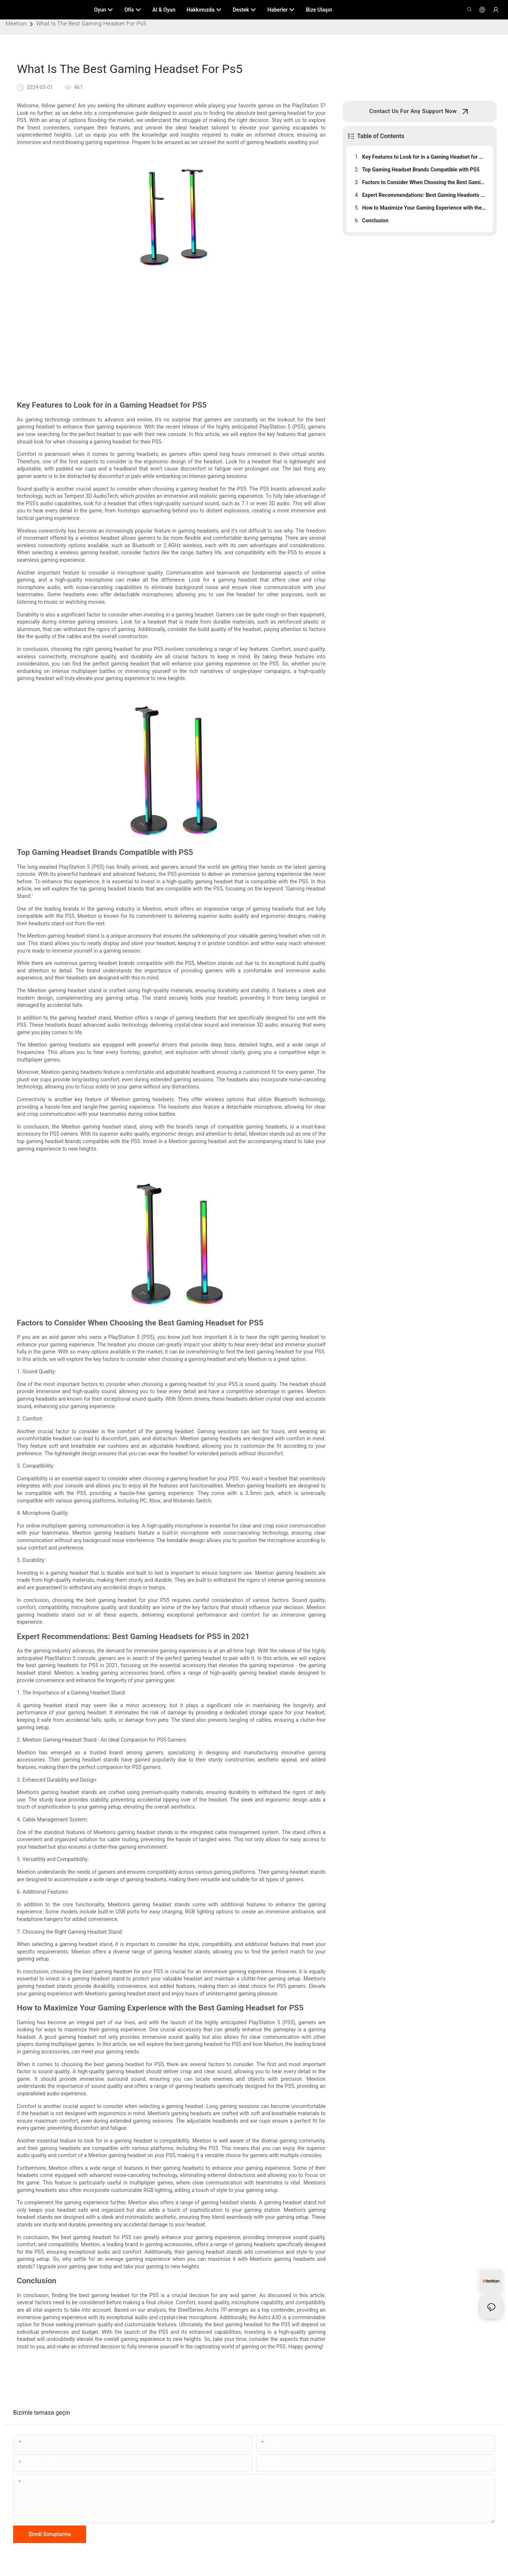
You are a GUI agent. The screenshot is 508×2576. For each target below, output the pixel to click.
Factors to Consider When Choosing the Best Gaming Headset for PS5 (424, 182)
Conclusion (375, 220)
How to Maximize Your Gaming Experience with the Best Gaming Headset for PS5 (424, 208)
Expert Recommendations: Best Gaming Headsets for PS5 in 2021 (424, 195)
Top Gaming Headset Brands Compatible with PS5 (421, 170)
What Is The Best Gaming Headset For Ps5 (91, 23)
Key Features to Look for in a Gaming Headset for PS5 (424, 157)
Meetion (16, 23)
